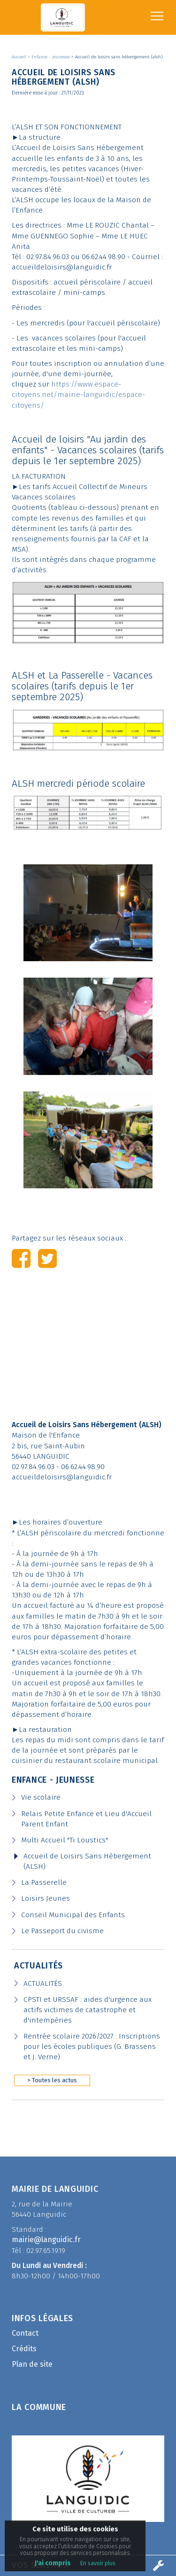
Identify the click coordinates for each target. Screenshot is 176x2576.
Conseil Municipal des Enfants (73, 1915)
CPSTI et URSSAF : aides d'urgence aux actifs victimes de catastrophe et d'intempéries (87, 2009)
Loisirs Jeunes (45, 1898)
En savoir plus (97, 2563)
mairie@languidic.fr (46, 2239)
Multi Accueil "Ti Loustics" (64, 1840)
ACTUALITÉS (42, 1983)
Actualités (38, 1965)
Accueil (20, 57)
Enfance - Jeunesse (53, 1780)
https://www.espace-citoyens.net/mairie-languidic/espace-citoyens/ (78, 394)
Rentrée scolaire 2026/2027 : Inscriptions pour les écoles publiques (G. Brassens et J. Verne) (91, 2046)
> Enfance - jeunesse (49, 57)
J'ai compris (53, 2563)
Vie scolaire (41, 1797)
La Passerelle (44, 1882)
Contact (25, 2333)
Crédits (24, 2348)
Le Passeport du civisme (62, 1931)
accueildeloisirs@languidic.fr (62, 1477)
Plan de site (32, 2364)
